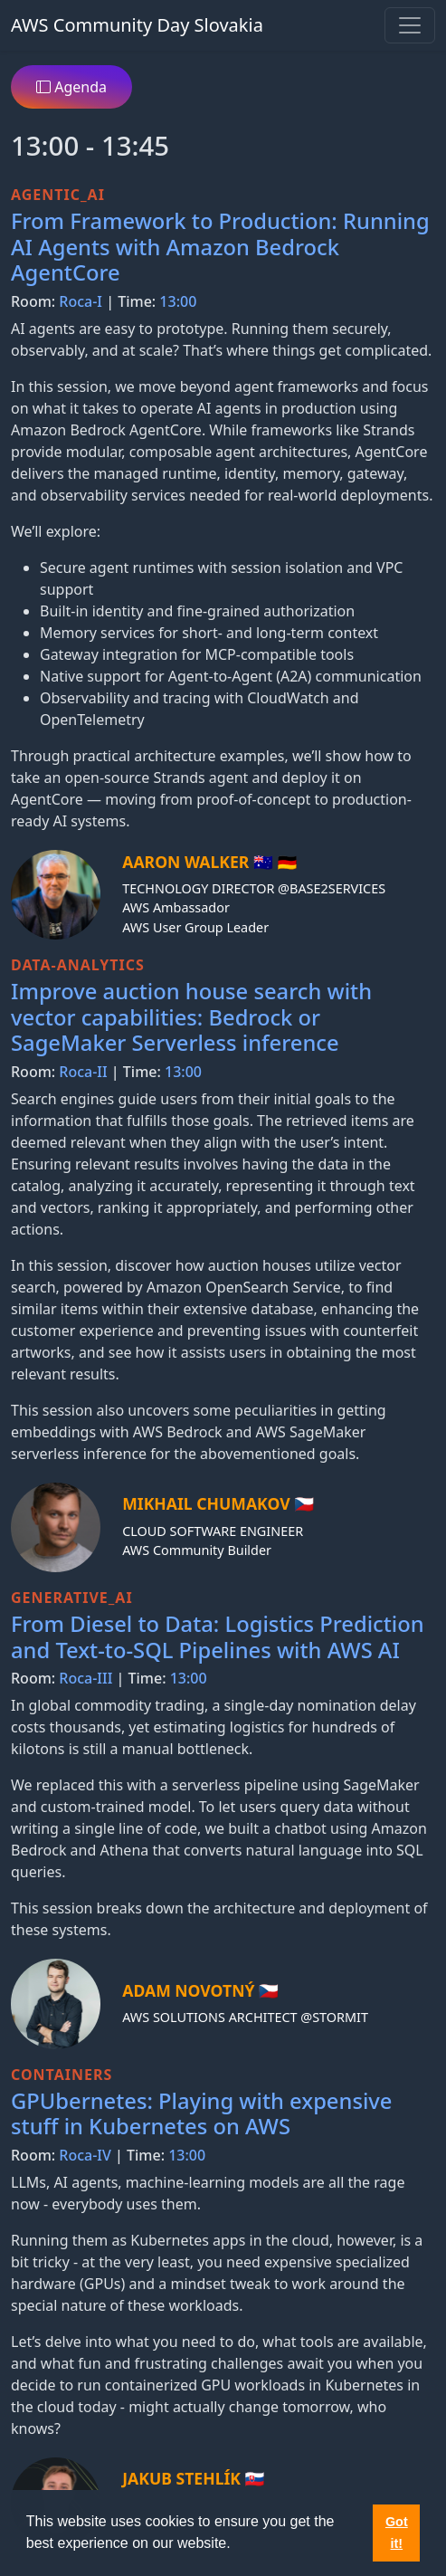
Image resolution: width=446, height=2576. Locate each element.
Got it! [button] (396, 2532)
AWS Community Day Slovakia (137, 25)
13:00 (177, 301)
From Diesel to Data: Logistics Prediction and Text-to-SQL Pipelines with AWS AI (217, 1637)
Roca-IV (85, 2155)
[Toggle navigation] (409, 25)
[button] (237, 2545)
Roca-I (80, 301)
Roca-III (85, 1678)
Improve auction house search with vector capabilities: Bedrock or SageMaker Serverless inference (191, 1017)
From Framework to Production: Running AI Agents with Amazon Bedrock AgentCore (220, 246)
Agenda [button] (71, 87)
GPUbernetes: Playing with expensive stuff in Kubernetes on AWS (202, 2114)
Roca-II (83, 1072)
